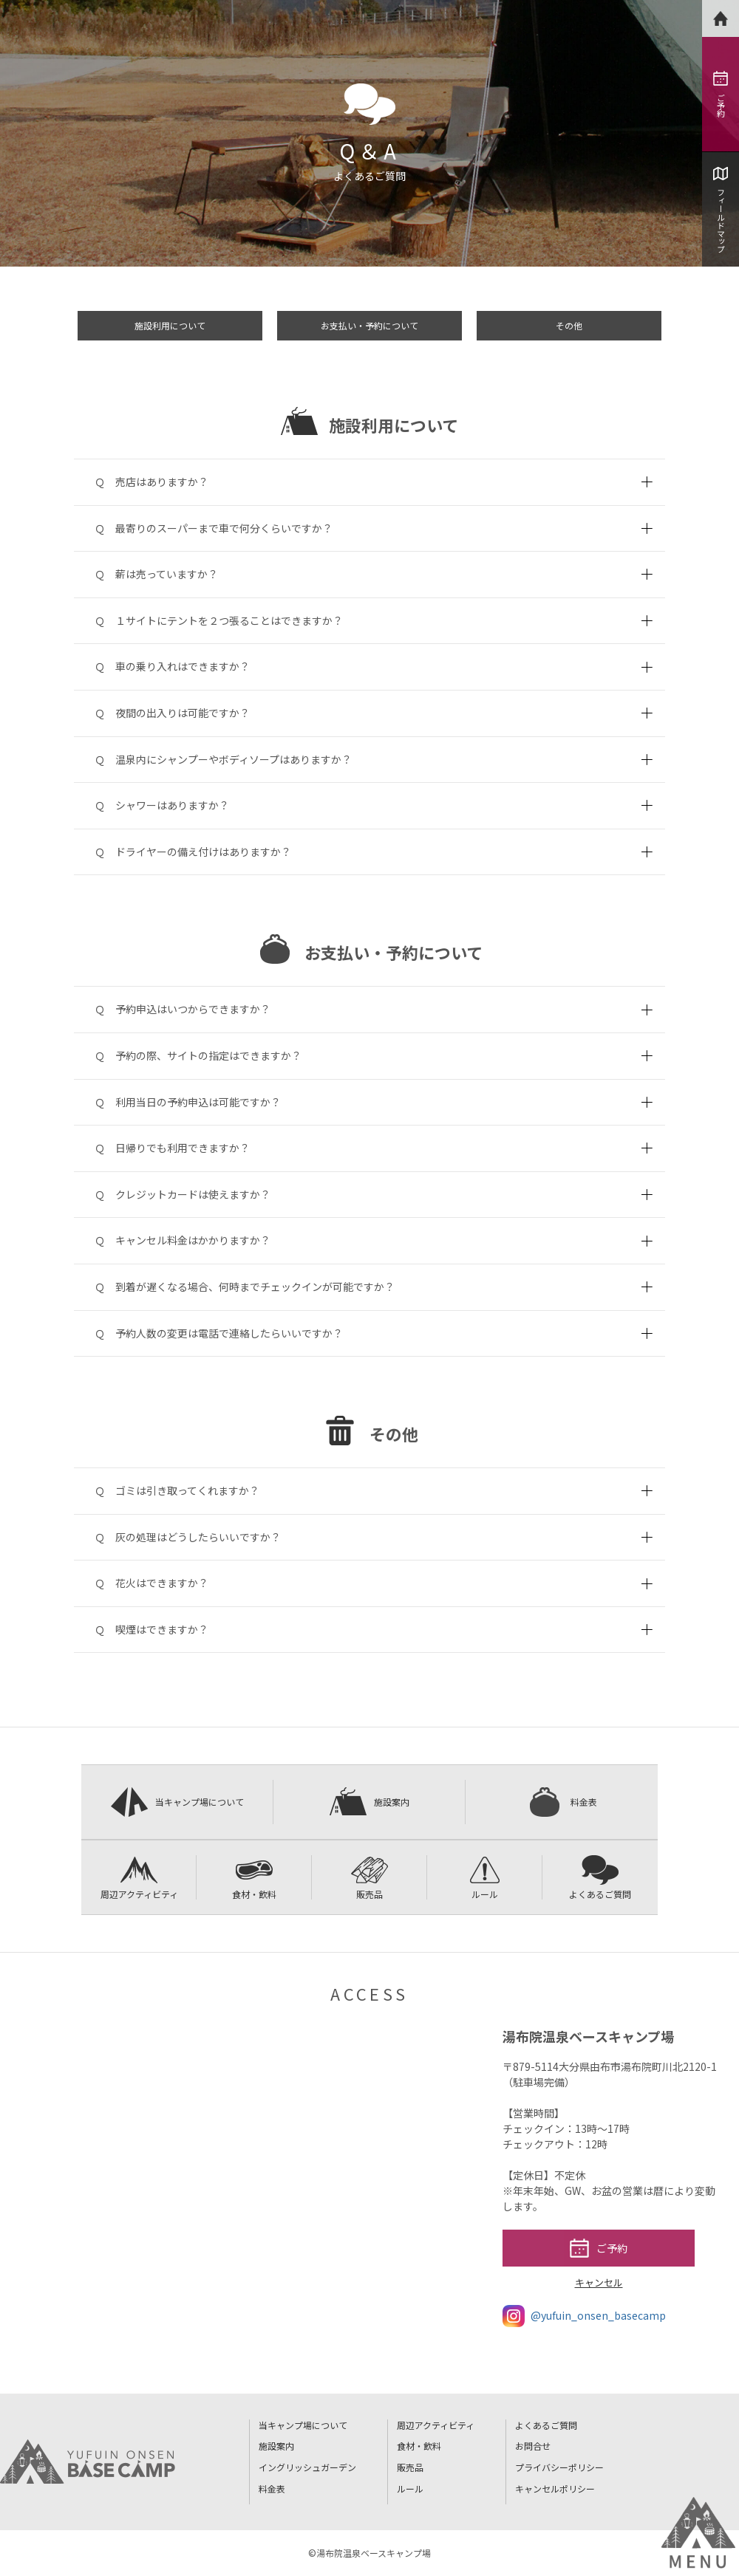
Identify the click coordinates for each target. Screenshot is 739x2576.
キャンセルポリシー (555, 2488)
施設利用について (169, 325)
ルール (484, 1877)
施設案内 (369, 1802)
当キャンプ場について (177, 1802)
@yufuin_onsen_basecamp (584, 2316)
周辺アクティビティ (139, 1877)
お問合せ (533, 2445)
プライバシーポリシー (559, 2467)
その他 (569, 325)
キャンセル (599, 2282)
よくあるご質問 (600, 1877)
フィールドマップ (720, 209)
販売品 (369, 1877)
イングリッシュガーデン (307, 2467)
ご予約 (720, 94)
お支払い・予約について (369, 325)
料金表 (561, 1802)
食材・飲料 (254, 1877)
